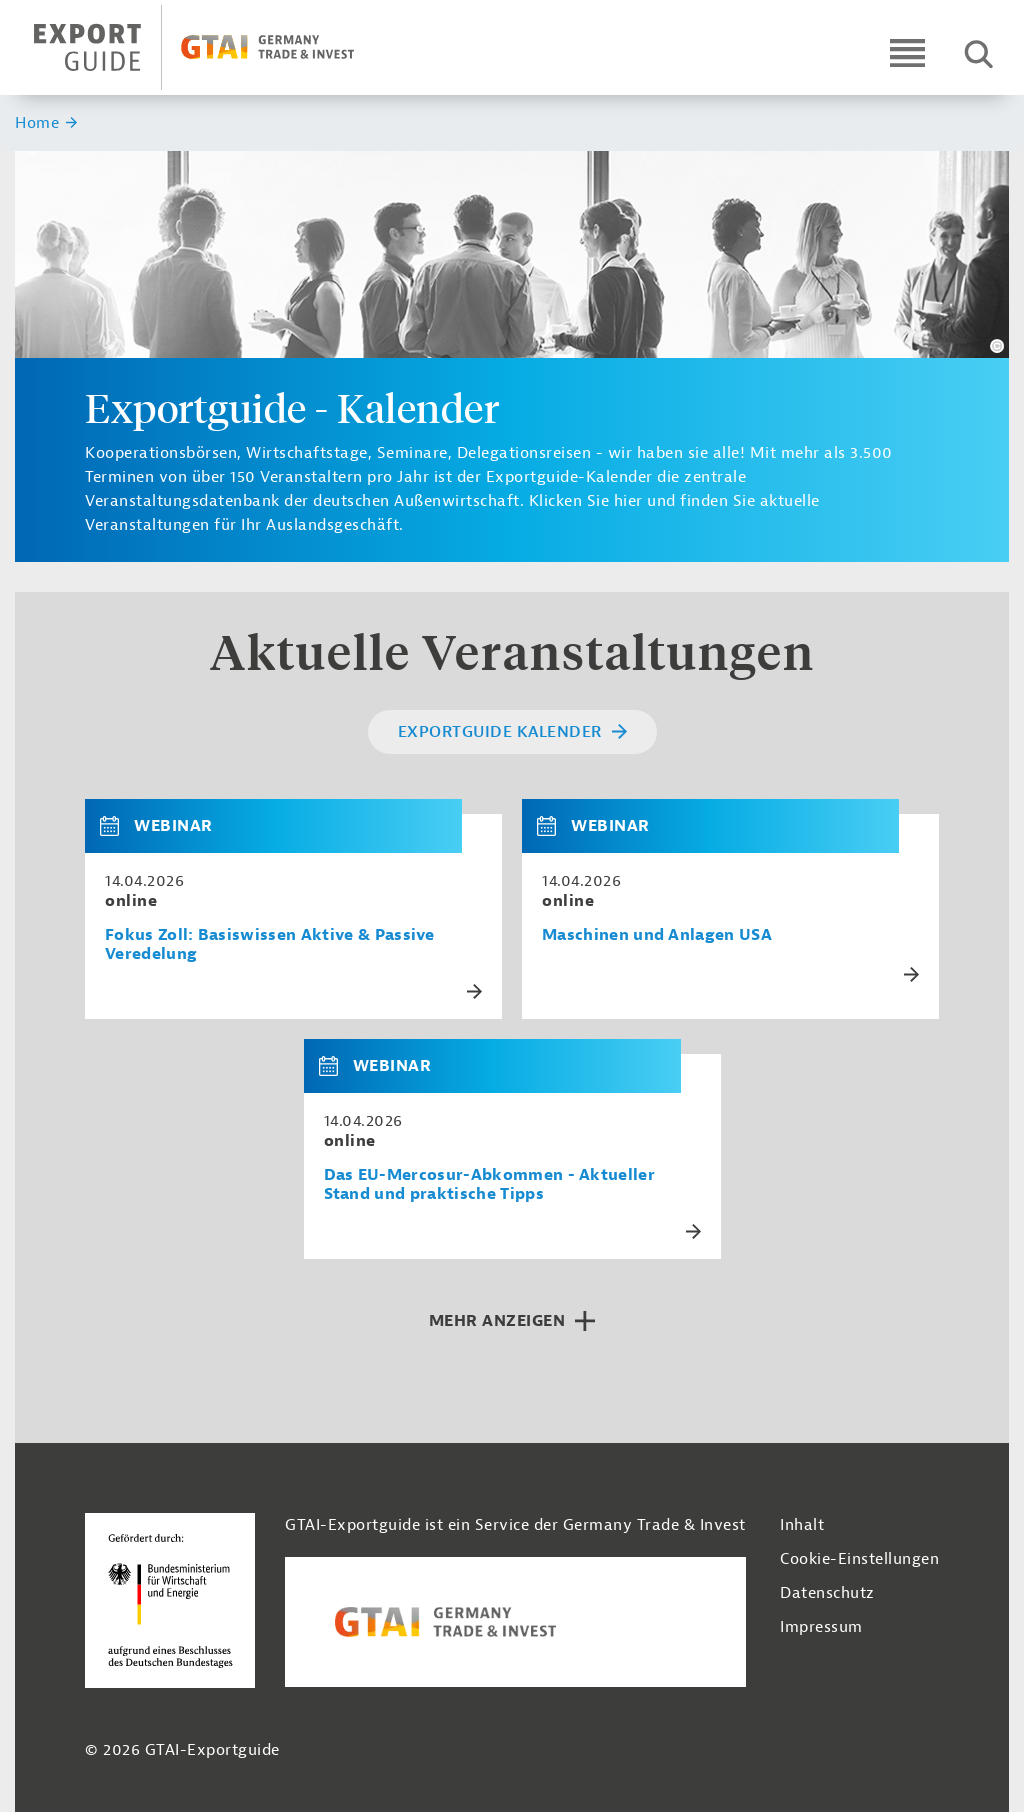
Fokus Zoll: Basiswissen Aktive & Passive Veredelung (270, 945)
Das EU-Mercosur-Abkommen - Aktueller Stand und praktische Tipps (490, 1185)
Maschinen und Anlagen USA (657, 935)
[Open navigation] (907, 52)
